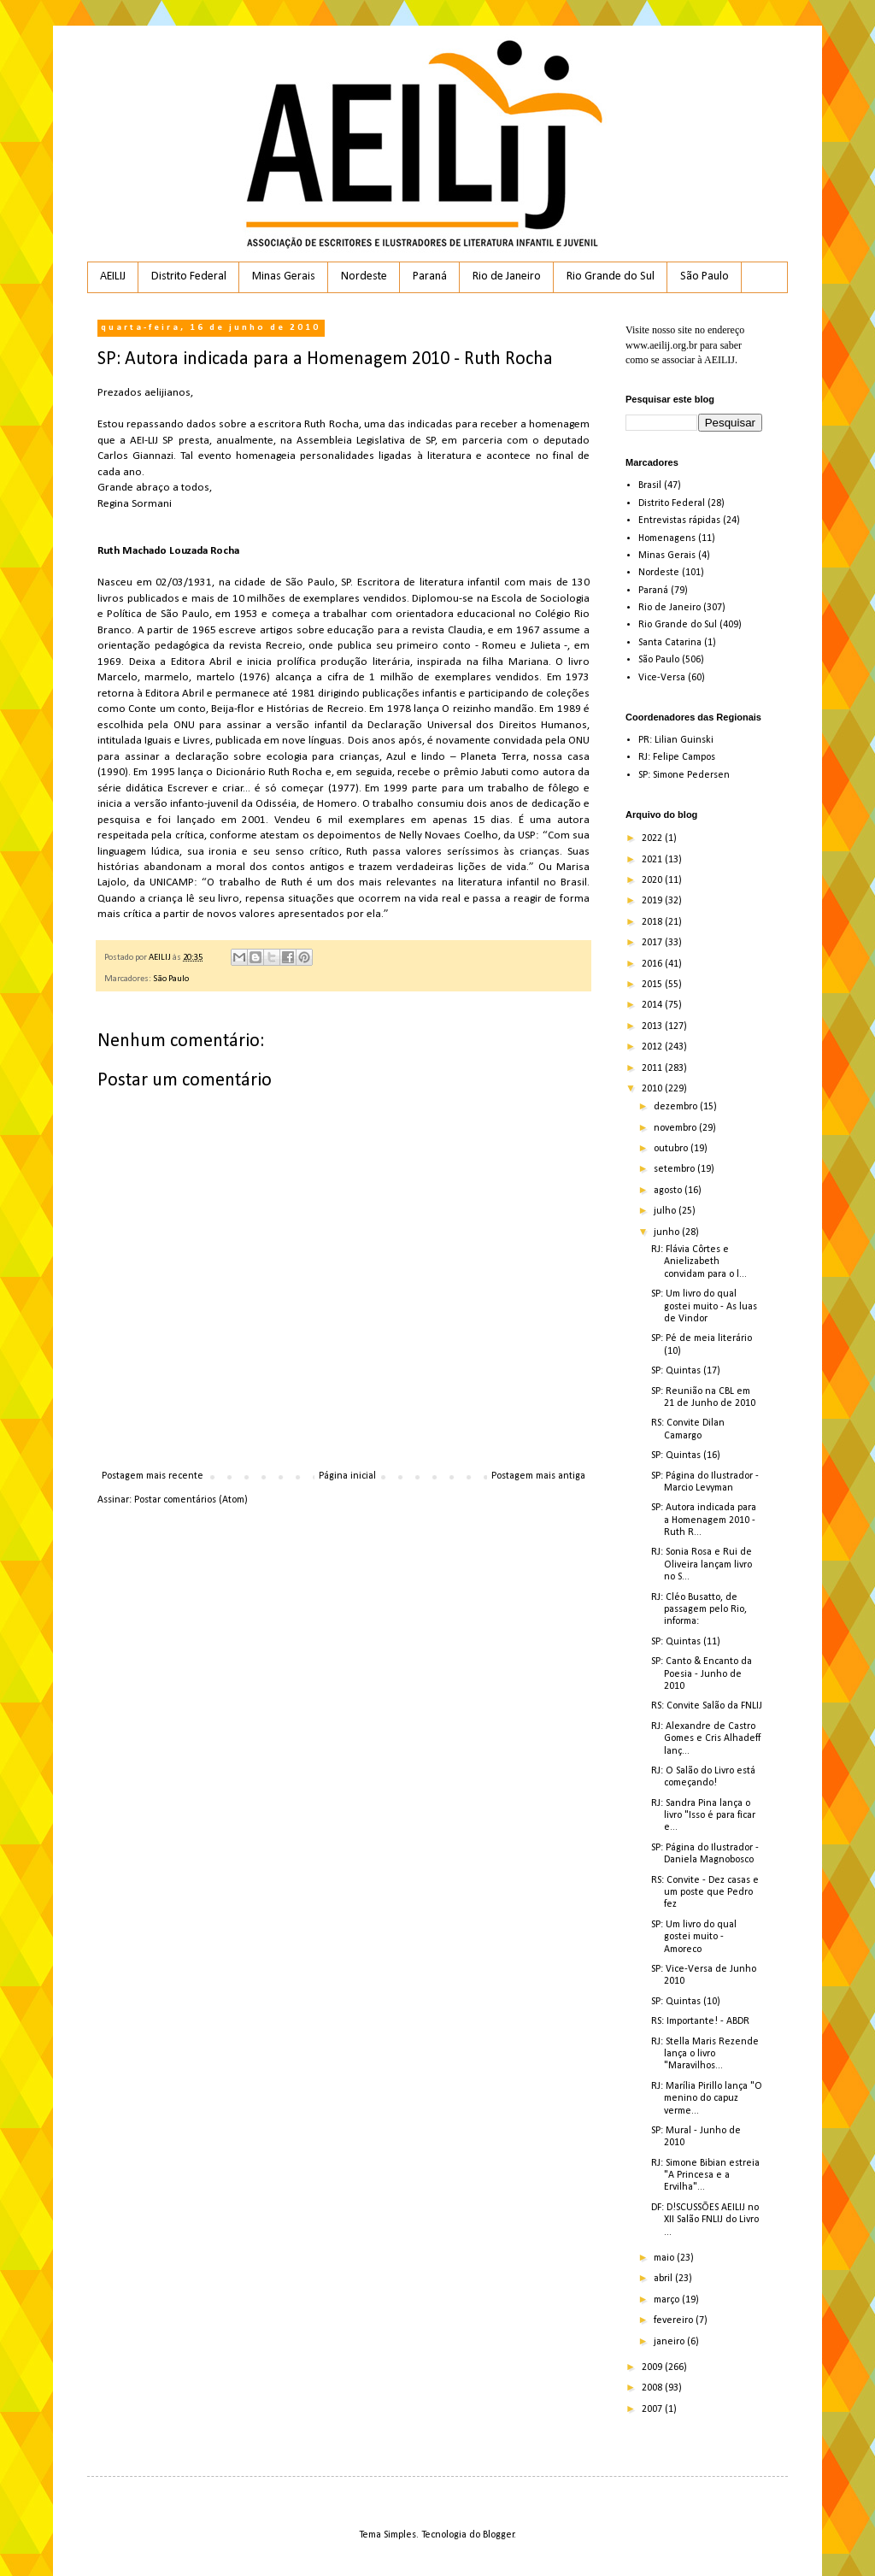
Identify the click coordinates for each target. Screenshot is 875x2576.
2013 (653, 1026)
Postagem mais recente (152, 1476)
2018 (653, 922)
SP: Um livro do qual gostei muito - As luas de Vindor (704, 1306)
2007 (653, 2409)
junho (668, 1232)
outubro (672, 1149)
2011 (653, 1068)
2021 (653, 860)
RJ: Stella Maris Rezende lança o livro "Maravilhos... (705, 2054)
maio (665, 2258)
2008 (653, 2388)
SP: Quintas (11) (685, 1642)
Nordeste (364, 276)
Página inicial (347, 1476)
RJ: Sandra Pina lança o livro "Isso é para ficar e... (703, 1815)
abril (664, 2278)
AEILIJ (113, 276)
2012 (653, 1047)
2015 (653, 984)
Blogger (498, 2535)
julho (666, 1211)
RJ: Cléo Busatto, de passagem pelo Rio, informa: (699, 1609)
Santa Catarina (670, 643)
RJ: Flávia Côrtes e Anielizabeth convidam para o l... (699, 1261)
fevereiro (675, 2320)
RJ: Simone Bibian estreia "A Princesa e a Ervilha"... (705, 2175)
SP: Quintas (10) (685, 2002)
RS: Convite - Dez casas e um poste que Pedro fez (705, 1892)
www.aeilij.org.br (661, 345)
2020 (653, 880)
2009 (653, 2367)
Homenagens (667, 538)
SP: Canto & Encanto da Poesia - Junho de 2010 (701, 1673)
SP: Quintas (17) (685, 1371)
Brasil (649, 485)
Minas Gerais (283, 276)
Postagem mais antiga (538, 1476)
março (668, 2300)
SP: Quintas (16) (685, 1455)
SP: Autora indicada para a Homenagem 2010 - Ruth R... (703, 1520)
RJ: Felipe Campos (676, 757)
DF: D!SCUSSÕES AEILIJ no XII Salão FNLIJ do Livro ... (705, 2220)
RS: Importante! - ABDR (700, 2021)
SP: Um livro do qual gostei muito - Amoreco (694, 1937)
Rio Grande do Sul (611, 276)
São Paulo (704, 276)
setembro (675, 1169)
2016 (653, 964)
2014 (653, 1005)
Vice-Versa (661, 678)
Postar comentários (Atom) (191, 1500)
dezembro (677, 1107)
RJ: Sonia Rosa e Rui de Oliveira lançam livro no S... (701, 1564)
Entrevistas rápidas (679, 520)
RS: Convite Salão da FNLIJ (706, 1706)
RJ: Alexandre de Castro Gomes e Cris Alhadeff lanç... (705, 1738)
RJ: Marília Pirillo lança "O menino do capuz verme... (706, 2098)
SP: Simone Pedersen (684, 775)
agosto (669, 1190)
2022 (653, 838)
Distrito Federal (188, 276)
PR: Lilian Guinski (676, 740)
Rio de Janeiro (507, 276)
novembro (676, 1128)
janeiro (670, 2342)
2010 (653, 1089)
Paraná (430, 276)
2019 (653, 901)
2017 (653, 943)
